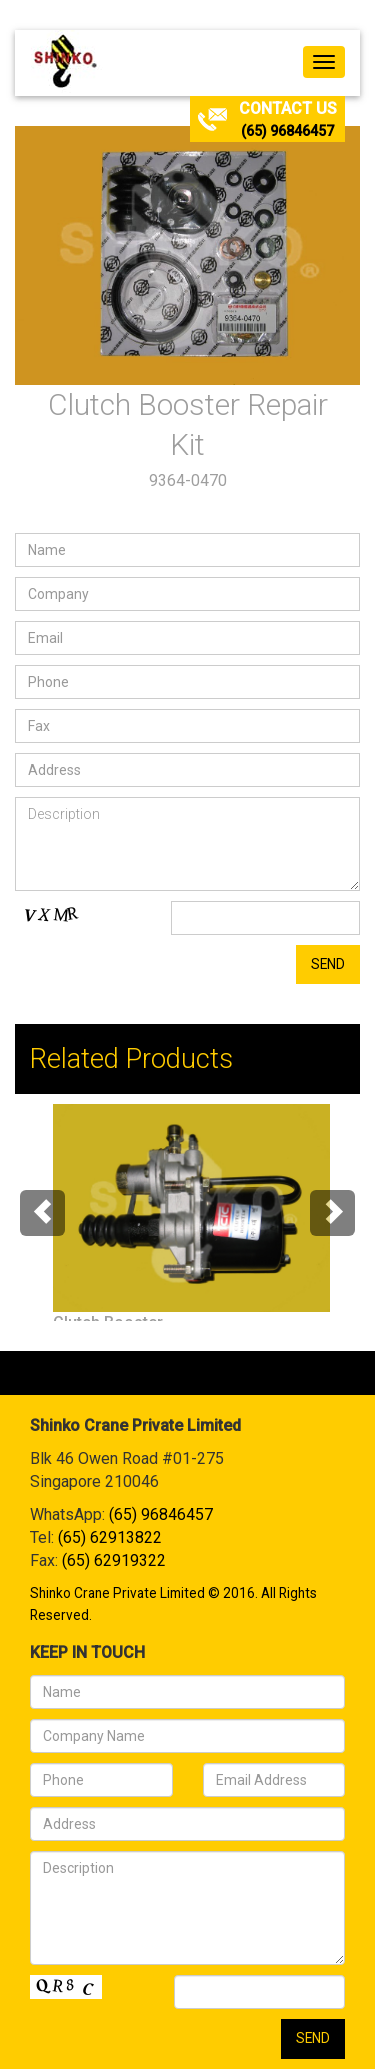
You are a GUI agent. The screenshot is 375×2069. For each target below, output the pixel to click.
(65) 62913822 (110, 1537)
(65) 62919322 (114, 1560)
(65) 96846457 (287, 131)
